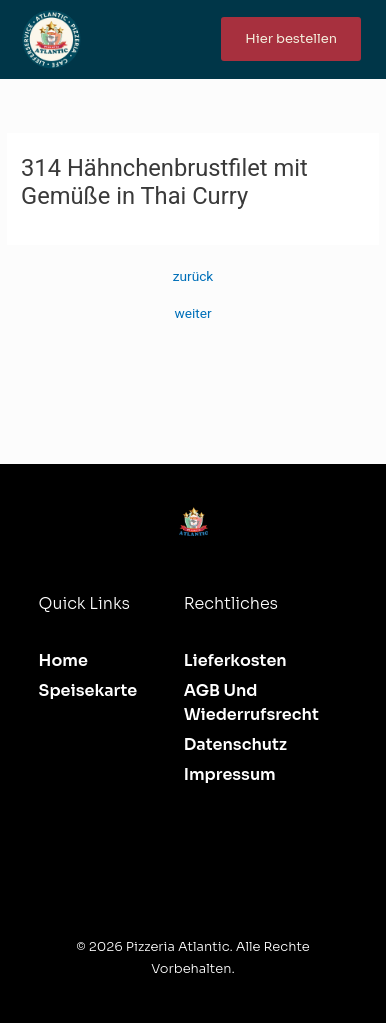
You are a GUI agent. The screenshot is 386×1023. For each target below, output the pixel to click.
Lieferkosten (235, 660)
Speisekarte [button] (88, 690)
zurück (193, 277)
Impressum (230, 774)
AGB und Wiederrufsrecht (251, 702)
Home (63, 660)
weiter (192, 314)
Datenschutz (235, 744)
